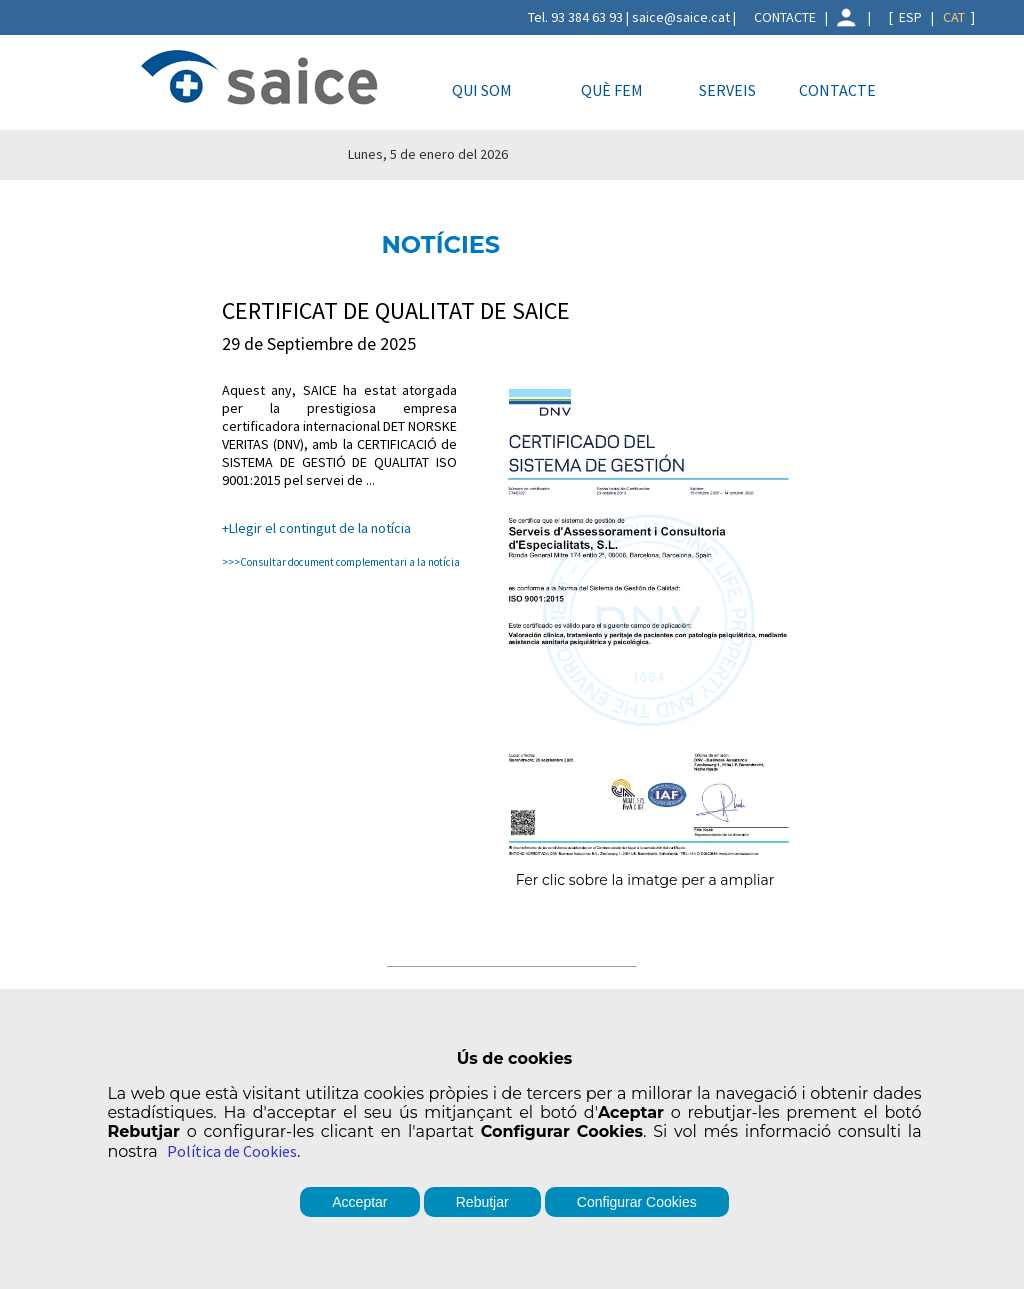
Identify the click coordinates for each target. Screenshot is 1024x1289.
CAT (954, 17)
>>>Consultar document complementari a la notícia (341, 562)
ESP (910, 17)
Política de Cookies (232, 1151)
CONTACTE (785, 17)
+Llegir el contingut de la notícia (316, 528)
